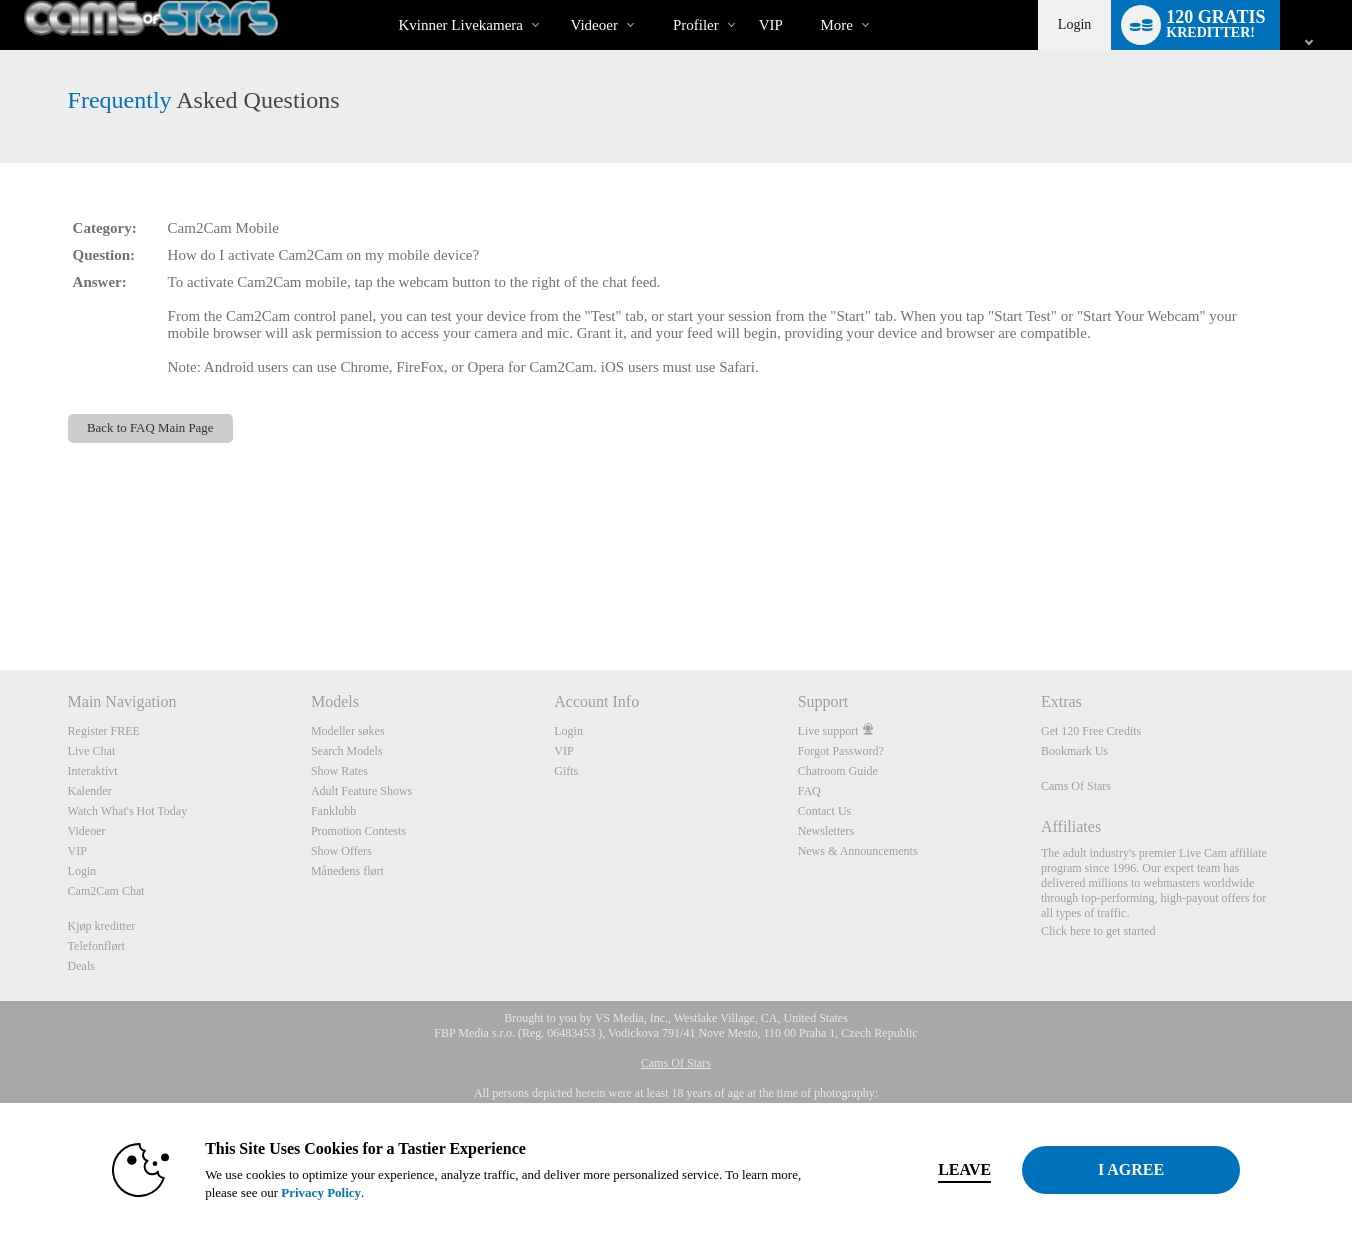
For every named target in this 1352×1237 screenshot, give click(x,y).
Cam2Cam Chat (106, 891)
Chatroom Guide (838, 771)
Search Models (347, 751)
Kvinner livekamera (460, 25)
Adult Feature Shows (361, 791)
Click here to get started (1098, 931)
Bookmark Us (1074, 751)
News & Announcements (858, 851)
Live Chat (92, 751)
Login (1074, 24)
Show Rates (339, 771)
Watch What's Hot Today (128, 811)
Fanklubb (333, 811)
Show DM (0, 595)
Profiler (696, 25)
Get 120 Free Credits (1091, 731)
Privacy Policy (312, 1192)
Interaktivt (93, 771)
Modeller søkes (348, 731)
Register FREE (104, 731)
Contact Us (825, 811)
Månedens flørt (347, 871)
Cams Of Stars (1076, 786)
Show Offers (341, 851)
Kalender (90, 791)
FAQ (809, 791)
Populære (553, 0)
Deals (81, 966)
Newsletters (826, 831)
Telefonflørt (96, 946)
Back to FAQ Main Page (150, 428)
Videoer (593, 25)
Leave (955, 1169)
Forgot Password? (841, 751)
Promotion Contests (358, 831)
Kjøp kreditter (102, 926)
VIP (771, 25)
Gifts (566, 771)
